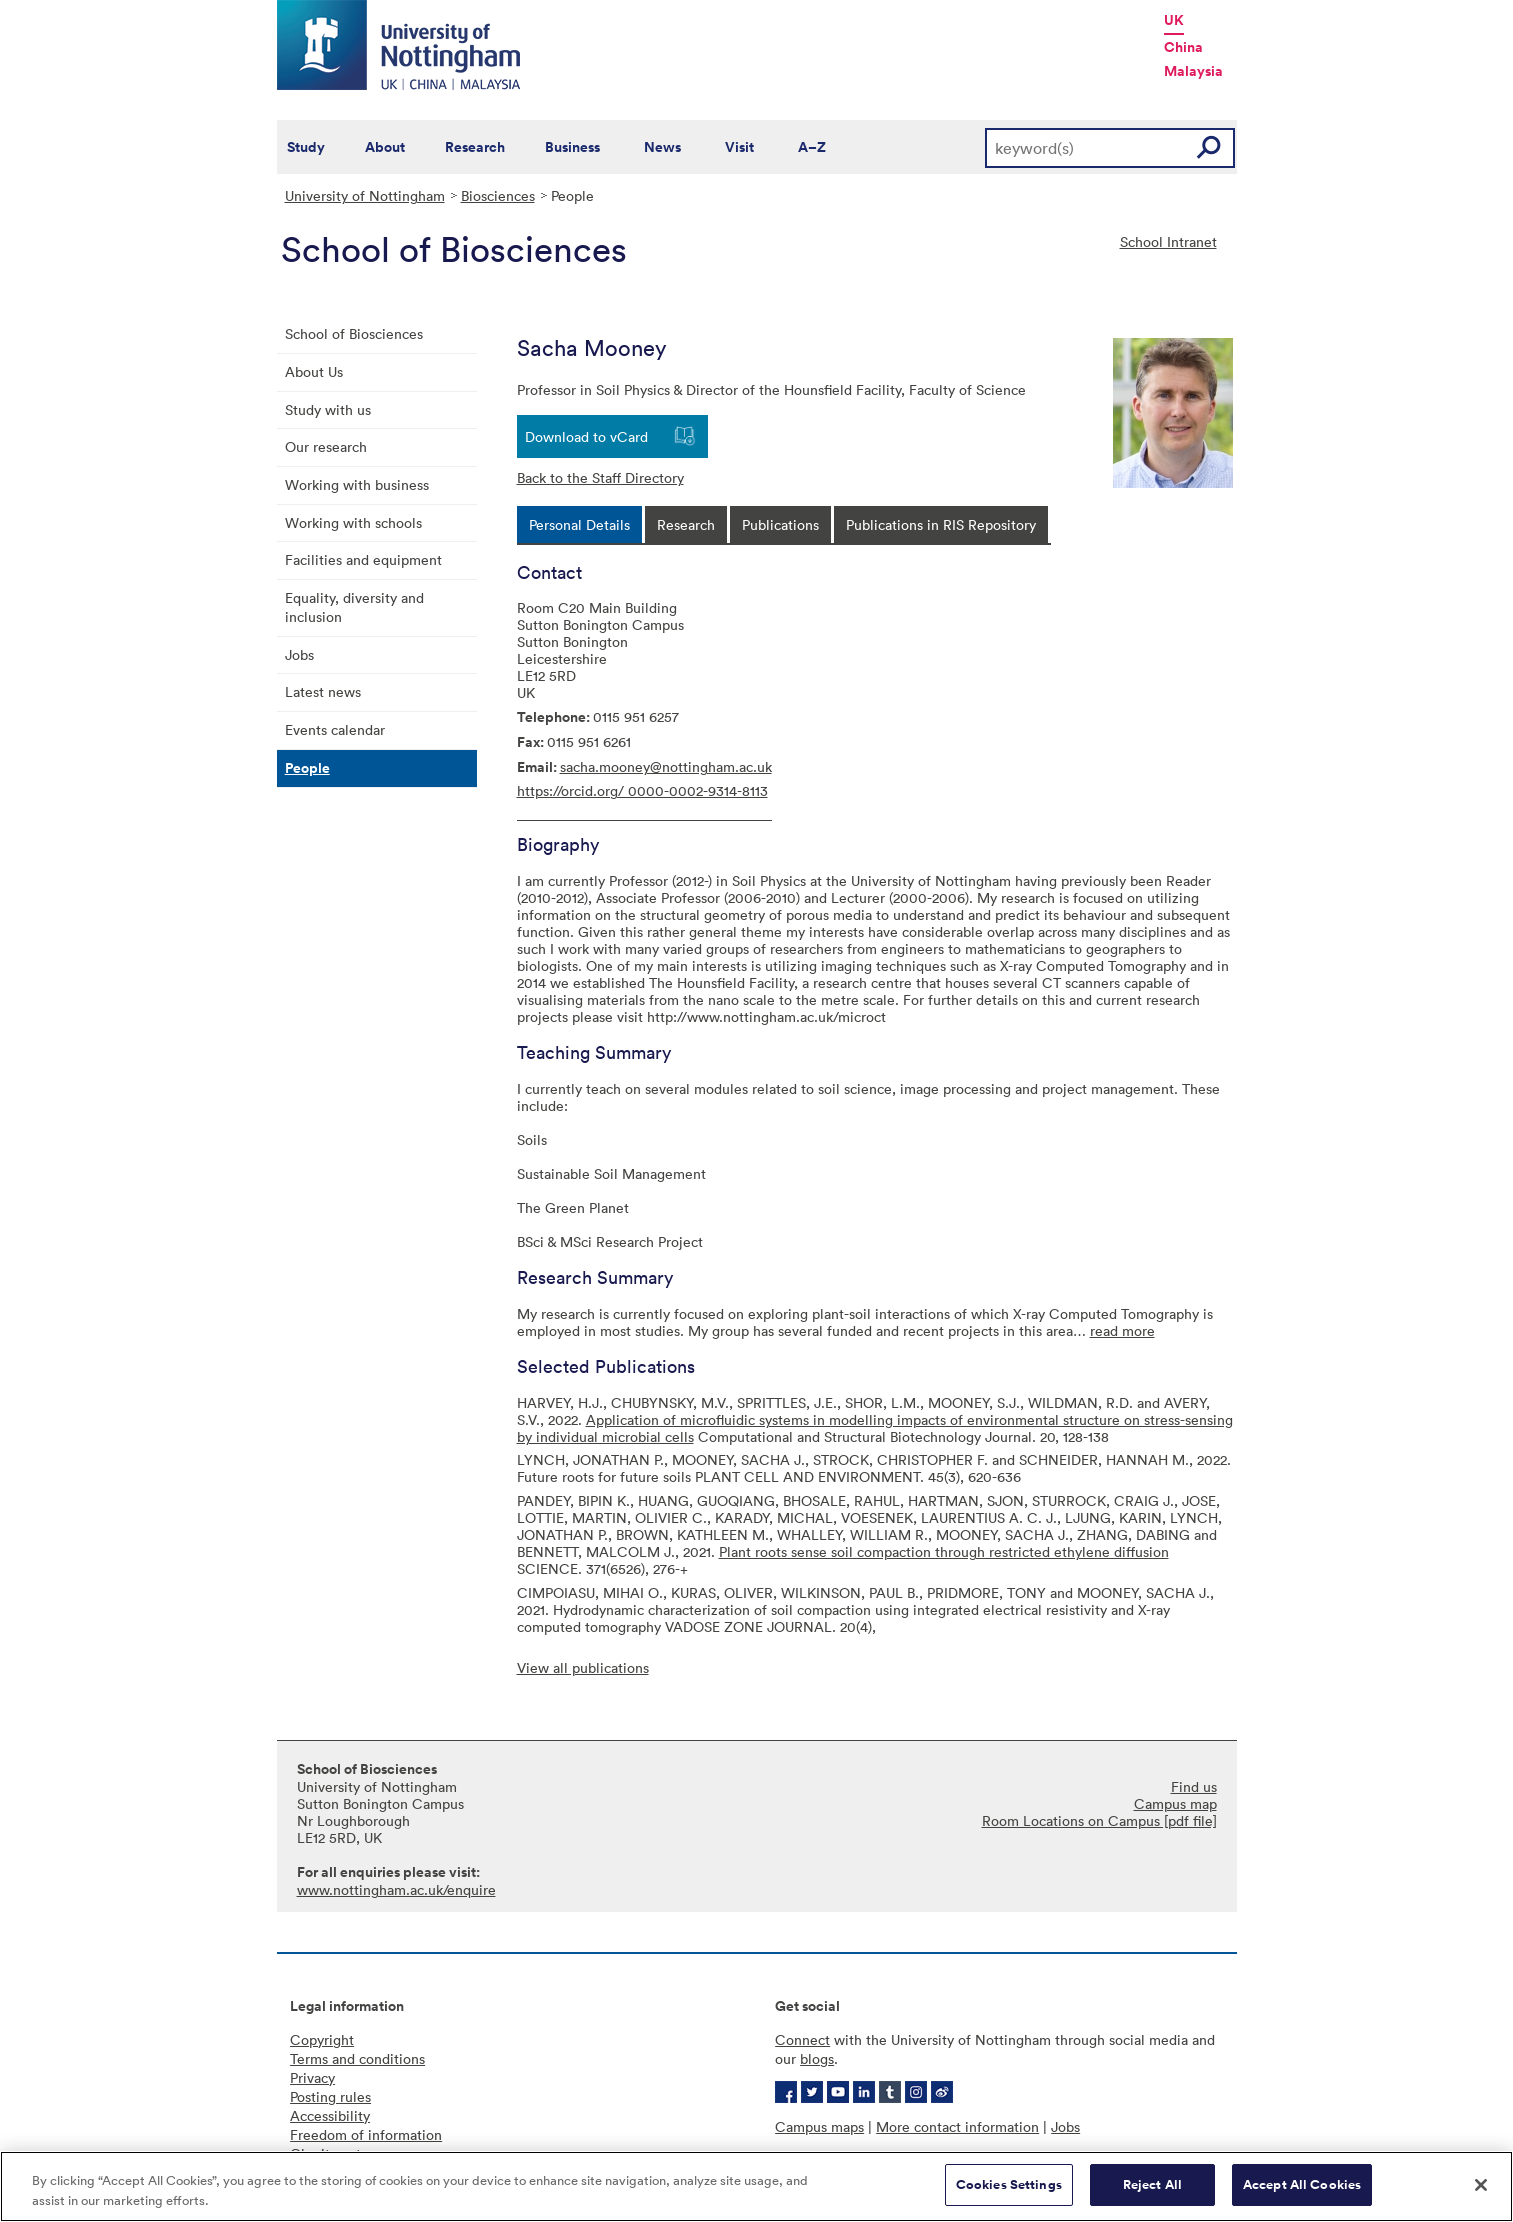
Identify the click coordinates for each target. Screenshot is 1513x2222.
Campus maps (819, 2126)
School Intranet (1168, 241)
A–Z (812, 147)
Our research (326, 446)
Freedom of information (366, 2134)
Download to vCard (586, 436)
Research (475, 147)
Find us (1194, 1786)
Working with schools (353, 522)
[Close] (1481, 2188)
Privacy (312, 2077)
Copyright (322, 2039)
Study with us (328, 409)
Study (306, 147)
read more (1122, 1330)
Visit (739, 147)
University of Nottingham (365, 195)
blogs (817, 2058)
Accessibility (330, 2115)
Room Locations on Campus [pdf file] (1099, 1820)
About (385, 147)
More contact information (957, 2126)
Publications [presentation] (780, 524)
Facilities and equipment (363, 559)
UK (1174, 20)
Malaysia (1193, 71)
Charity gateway (342, 2153)
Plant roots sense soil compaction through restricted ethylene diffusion (944, 1551)
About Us (314, 371)
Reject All (1152, 2187)
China (1183, 47)
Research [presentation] (686, 524)
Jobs (299, 654)
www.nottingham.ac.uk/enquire (396, 1889)
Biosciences (498, 195)
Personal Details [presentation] (579, 524)
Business (572, 147)
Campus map (1175, 1803)
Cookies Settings (1009, 2187)
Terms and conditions (357, 2058)
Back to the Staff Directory (600, 477)
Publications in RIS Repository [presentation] (941, 524)
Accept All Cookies (1302, 2187)
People (307, 768)
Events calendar (335, 729)
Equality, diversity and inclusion (354, 607)
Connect (802, 2039)
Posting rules (330, 2096)
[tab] (579, 524)
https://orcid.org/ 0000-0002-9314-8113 (642, 790)
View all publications (583, 1667)
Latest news (323, 691)
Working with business (357, 484)
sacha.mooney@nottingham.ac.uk (666, 766)
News (662, 147)
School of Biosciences (354, 333)
